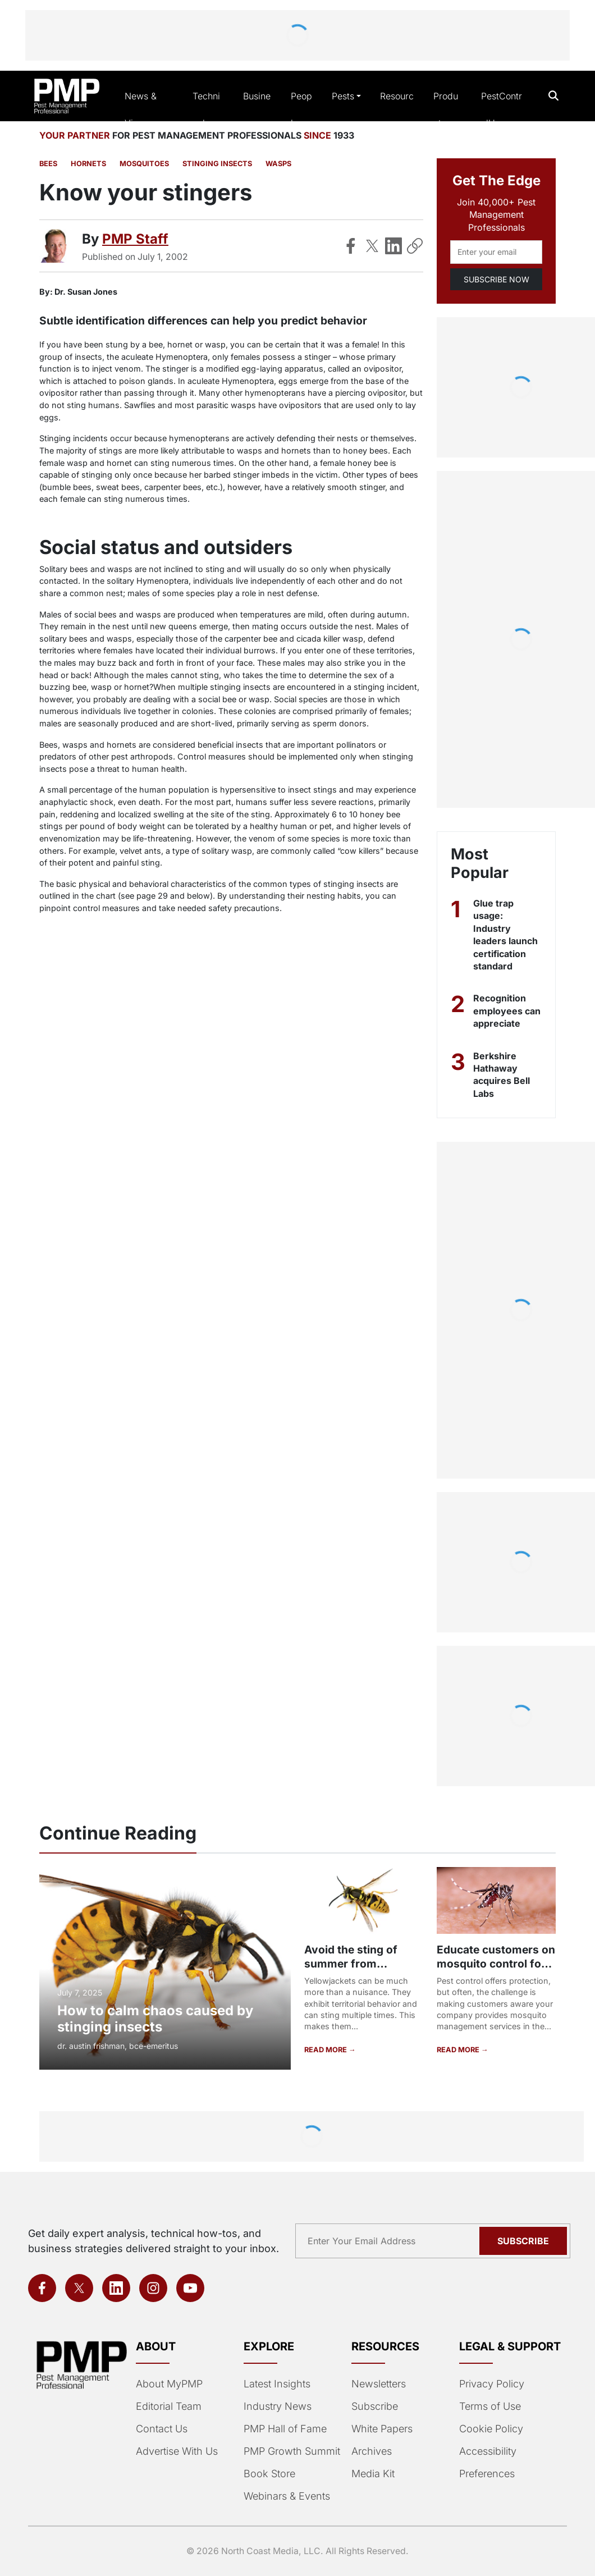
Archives (371, 2451)
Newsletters (378, 2384)
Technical (206, 109)
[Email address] (496, 252)
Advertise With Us (177, 2451)
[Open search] (553, 95)
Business (257, 109)
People (301, 109)
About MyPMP (169, 2384)
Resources (397, 109)
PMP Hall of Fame (285, 2429)
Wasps (278, 163)
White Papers (382, 2429)
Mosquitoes (144, 163)
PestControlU (501, 109)
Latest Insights (277, 2384)
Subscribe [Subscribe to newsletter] (523, 2240)
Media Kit (373, 2473)
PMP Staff (135, 239)
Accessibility (487, 2451)
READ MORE (326, 2050)
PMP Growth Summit (292, 2451)
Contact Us (161, 2429)
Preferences (487, 2473)
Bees (48, 163)
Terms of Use (490, 2406)
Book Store (269, 2473)
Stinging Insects (217, 163)
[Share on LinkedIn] (393, 245)
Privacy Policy (491, 2384)
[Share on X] (372, 245)
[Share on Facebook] (350, 245)
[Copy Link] (414, 245)
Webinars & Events (287, 2496)
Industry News (278, 2406)
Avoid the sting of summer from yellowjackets (350, 1963)
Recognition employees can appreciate (507, 1010)
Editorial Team (169, 2406)
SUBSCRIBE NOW (496, 279)
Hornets (88, 163)
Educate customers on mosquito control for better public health (496, 1963)
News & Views (141, 109)
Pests (343, 96)
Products (445, 109)
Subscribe (374, 2406)
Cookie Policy (491, 2429)
